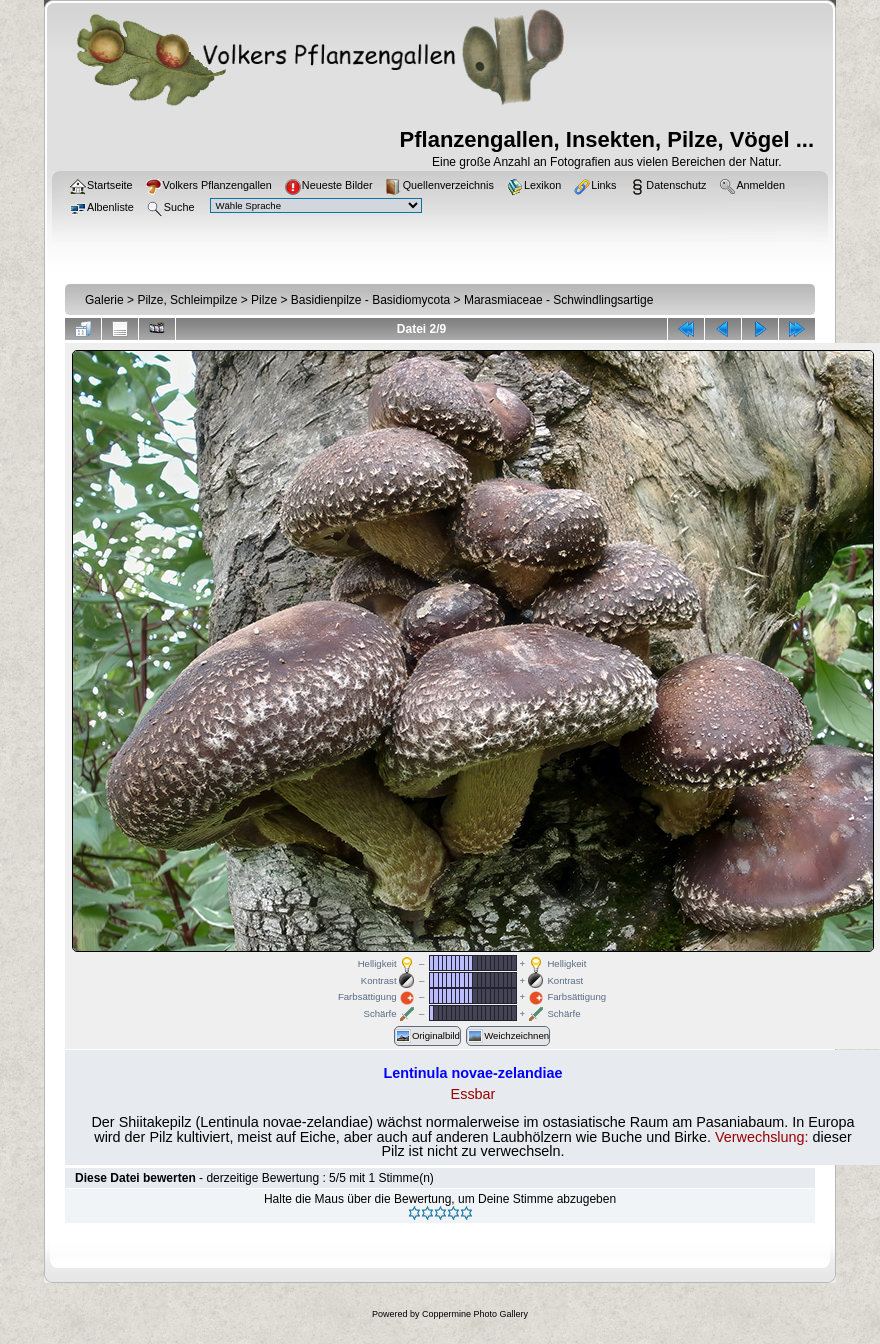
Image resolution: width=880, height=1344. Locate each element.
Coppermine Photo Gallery (475, 1314)
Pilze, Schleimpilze (187, 300)
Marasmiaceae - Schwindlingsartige (558, 300)
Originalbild (427, 1036)
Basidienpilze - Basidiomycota (370, 300)
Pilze (264, 300)
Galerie (104, 300)
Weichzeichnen (508, 1036)
